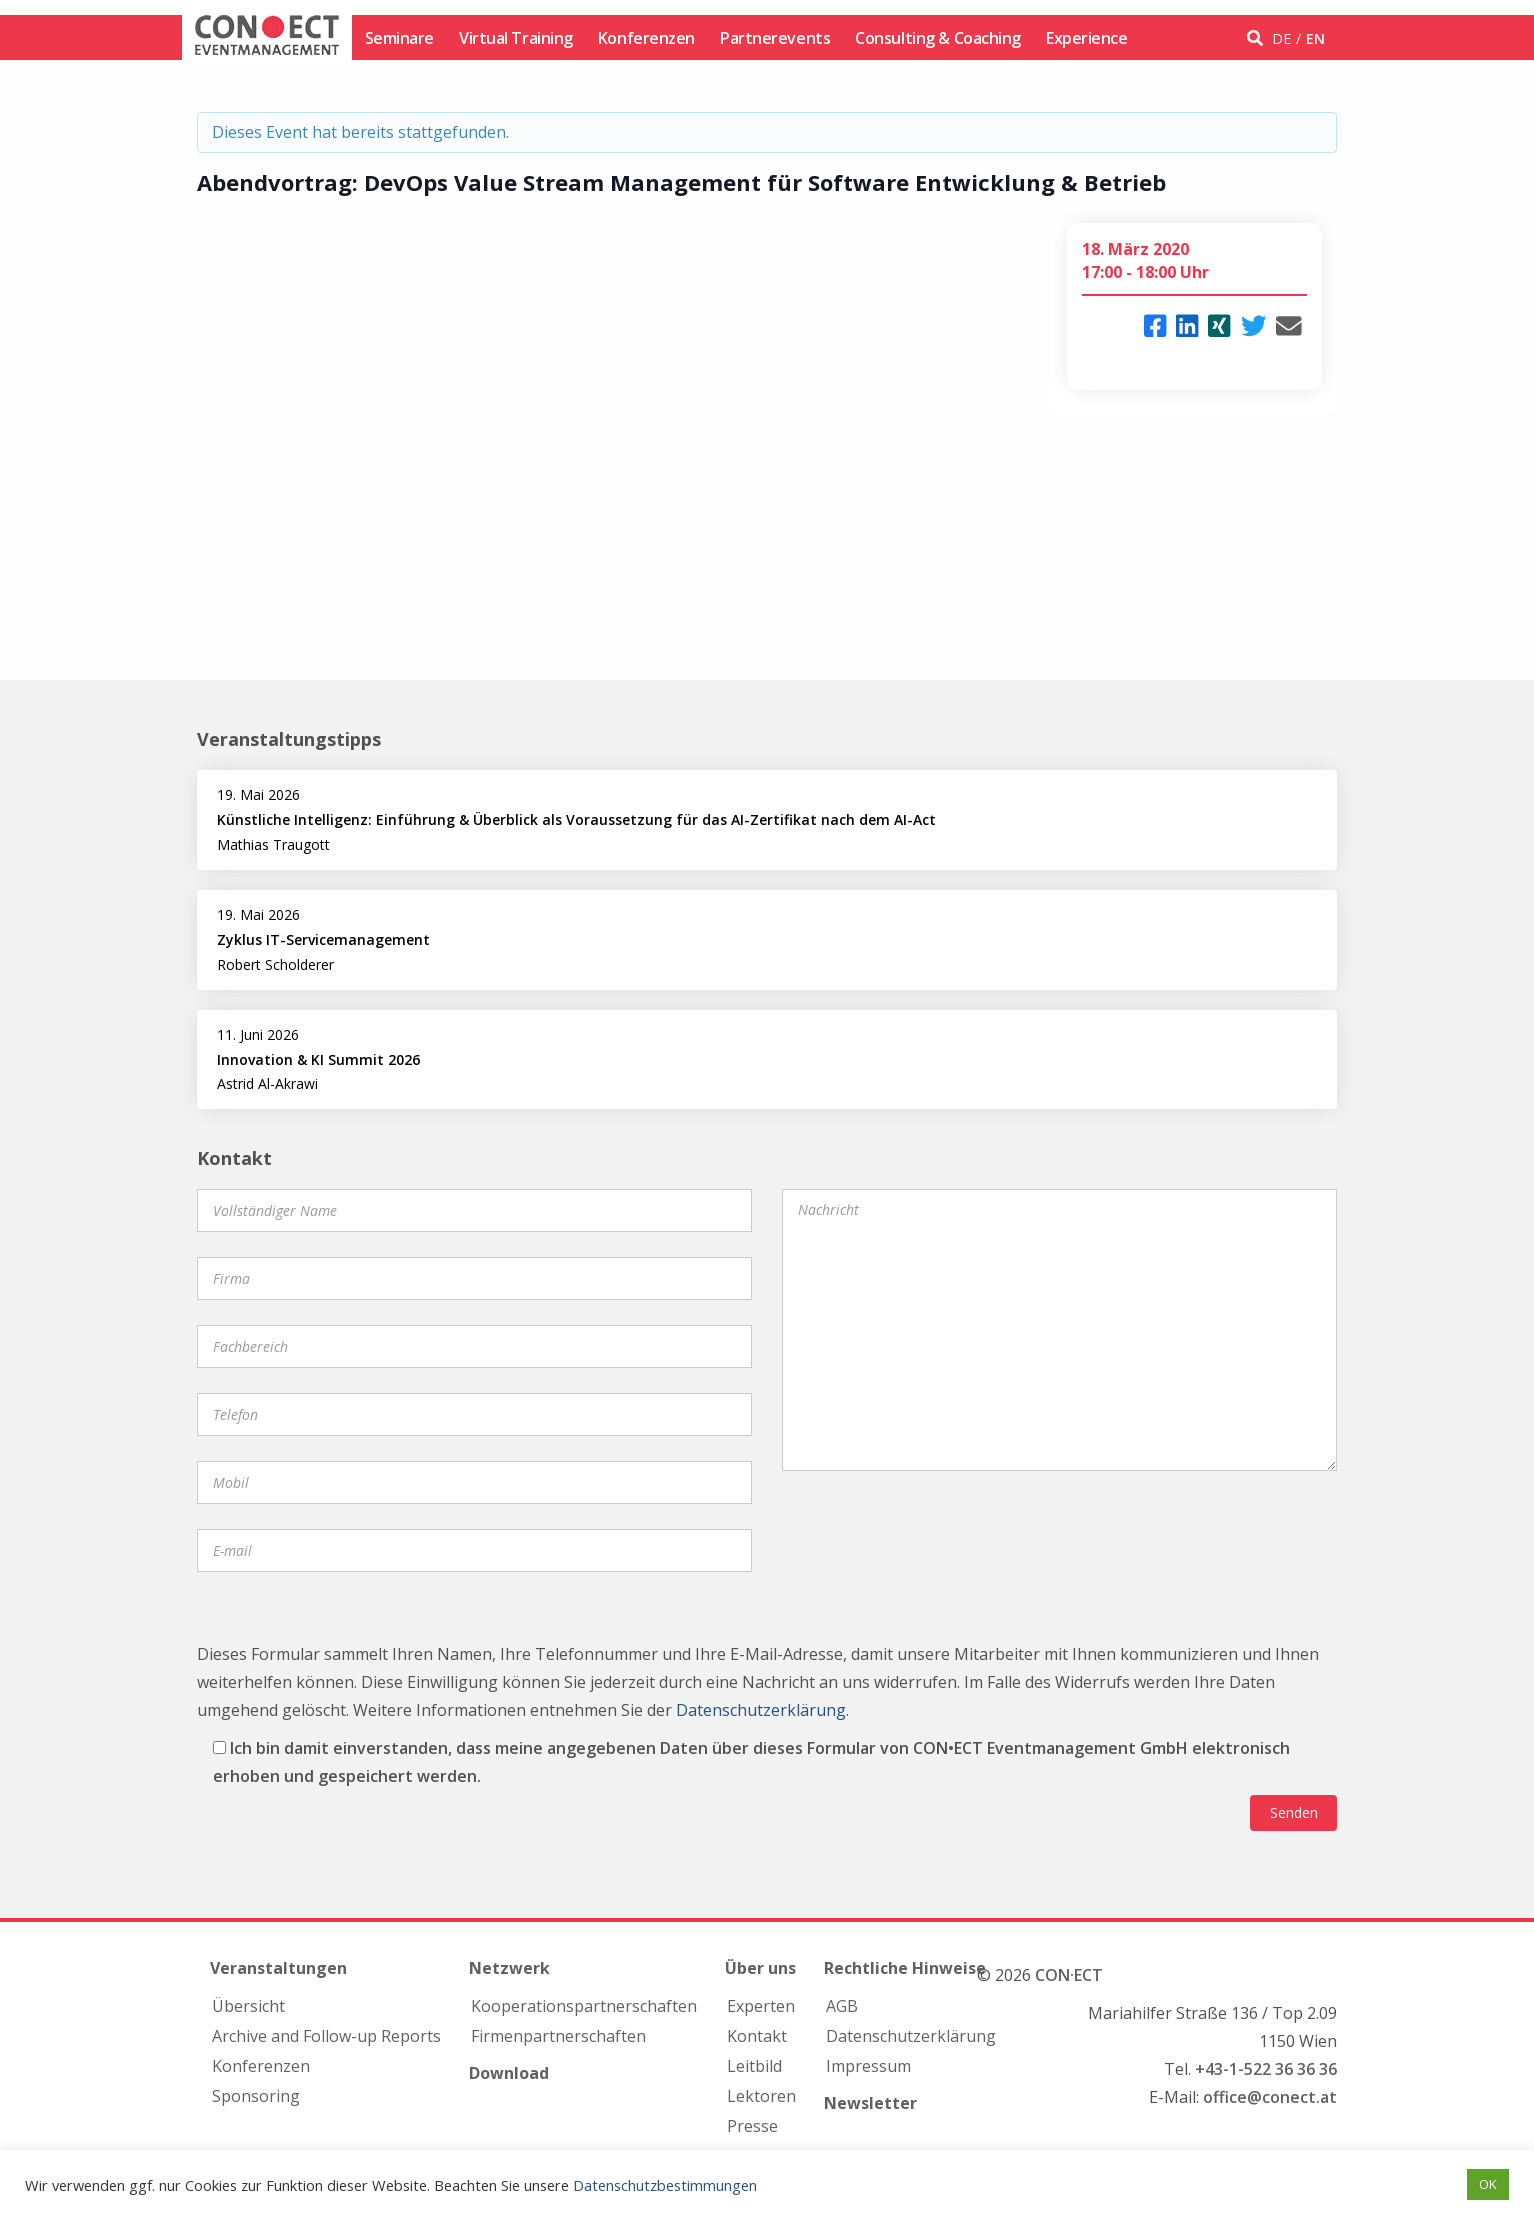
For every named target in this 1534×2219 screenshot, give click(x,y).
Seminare (399, 38)
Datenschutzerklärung (761, 1710)
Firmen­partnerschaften (558, 2036)
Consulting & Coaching (938, 38)
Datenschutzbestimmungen (665, 2185)
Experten (761, 2006)
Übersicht (248, 2006)
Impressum (868, 2066)
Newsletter (870, 2103)
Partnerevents (775, 38)
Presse (752, 2126)
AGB (842, 2006)
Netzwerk (509, 1968)
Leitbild (754, 2066)
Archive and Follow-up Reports (326, 2036)
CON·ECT (1069, 1975)
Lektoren (761, 2096)
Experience (1087, 38)
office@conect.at (1270, 2097)
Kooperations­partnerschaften (584, 2006)
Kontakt (757, 2036)
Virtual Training (516, 38)
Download (509, 2073)
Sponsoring (256, 2096)
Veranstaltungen (278, 1968)
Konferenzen (646, 38)
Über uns (760, 1968)
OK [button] (1488, 2184)
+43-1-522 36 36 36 (1266, 2069)
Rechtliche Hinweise (905, 1968)
